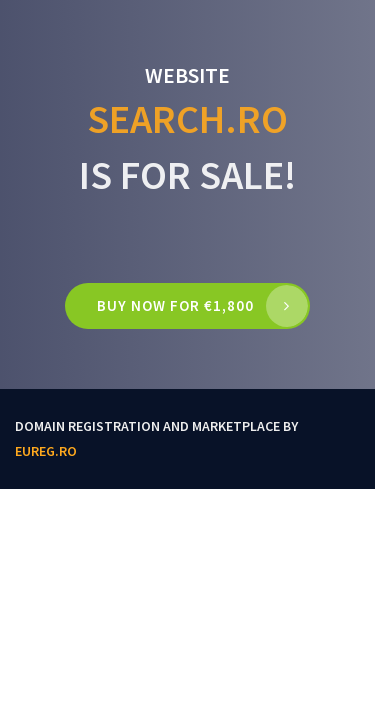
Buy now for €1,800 (175, 305)
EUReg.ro (46, 451)
